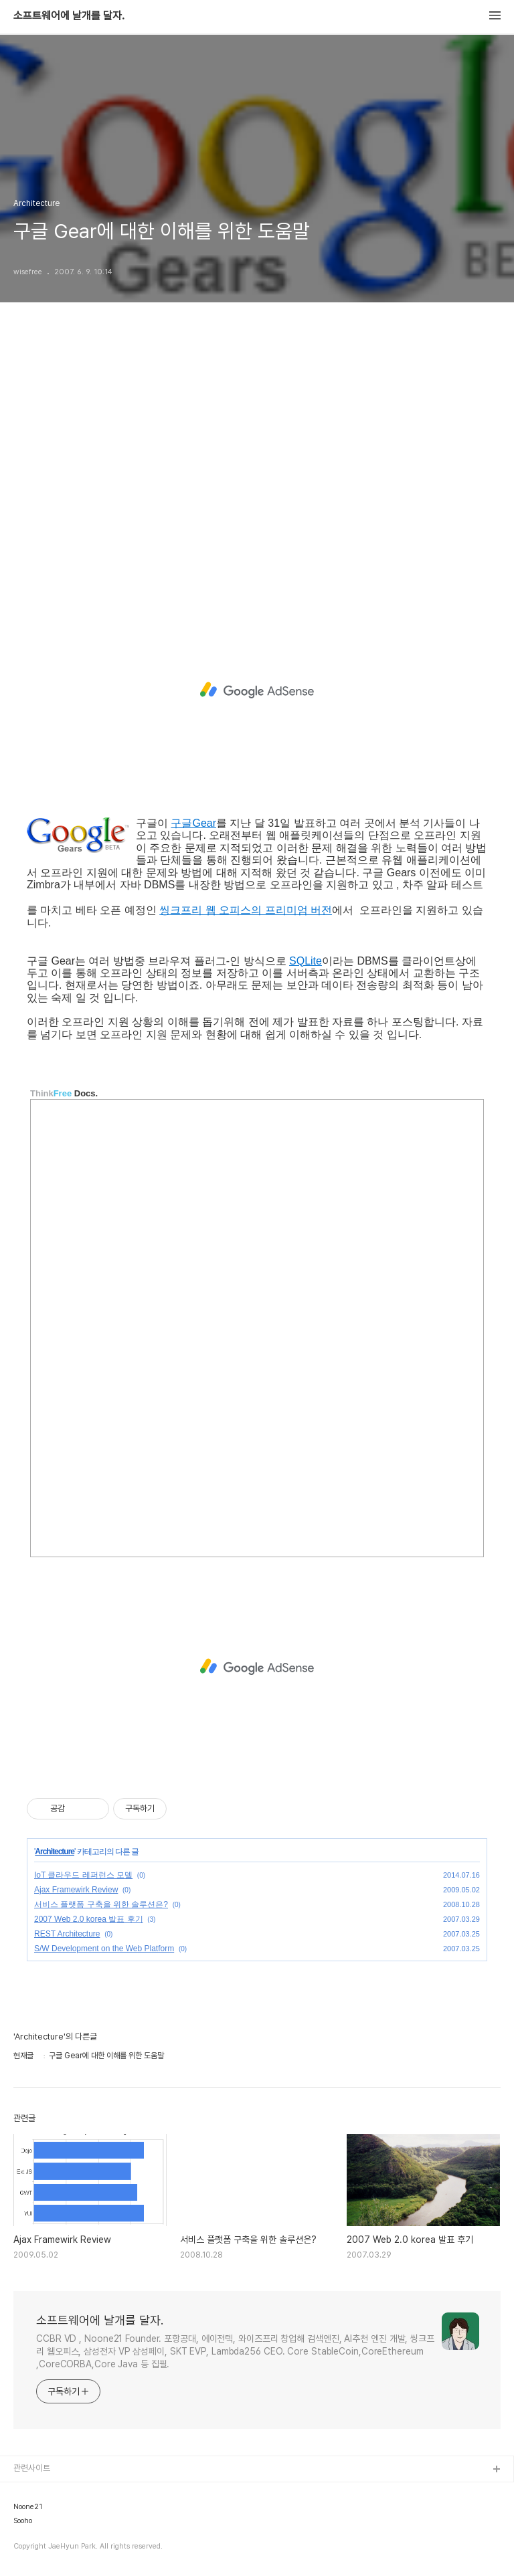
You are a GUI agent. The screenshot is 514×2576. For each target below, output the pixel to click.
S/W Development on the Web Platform (104, 1948)
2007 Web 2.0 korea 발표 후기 (88, 1919)
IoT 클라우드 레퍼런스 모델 (83, 1875)
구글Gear (193, 823)
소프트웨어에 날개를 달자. (68, 16)
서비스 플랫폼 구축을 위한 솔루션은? (101, 1904)
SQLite (305, 961)
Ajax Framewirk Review (76, 1889)
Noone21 (27, 2507)
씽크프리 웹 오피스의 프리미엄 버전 (245, 910)
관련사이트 (31, 2468)
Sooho (22, 2521)
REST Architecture (67, 1934)
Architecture (54, 1851)
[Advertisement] (257, 469)
